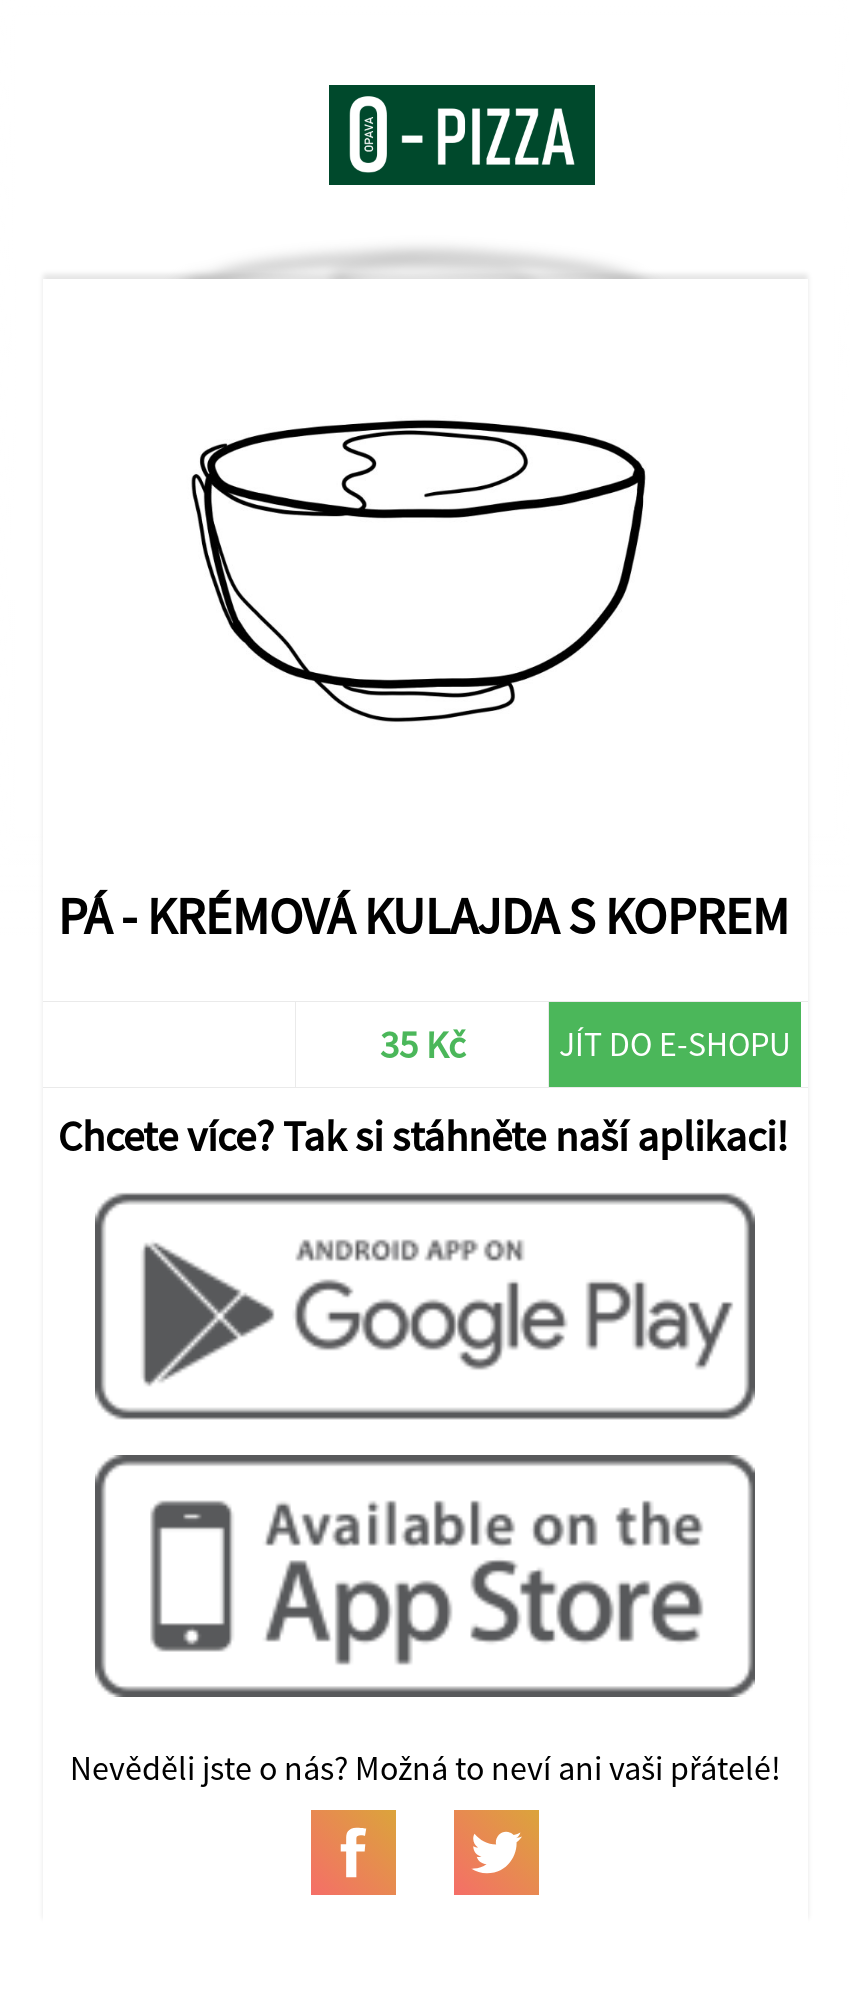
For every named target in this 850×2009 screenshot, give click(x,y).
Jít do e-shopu (675, 1044)
